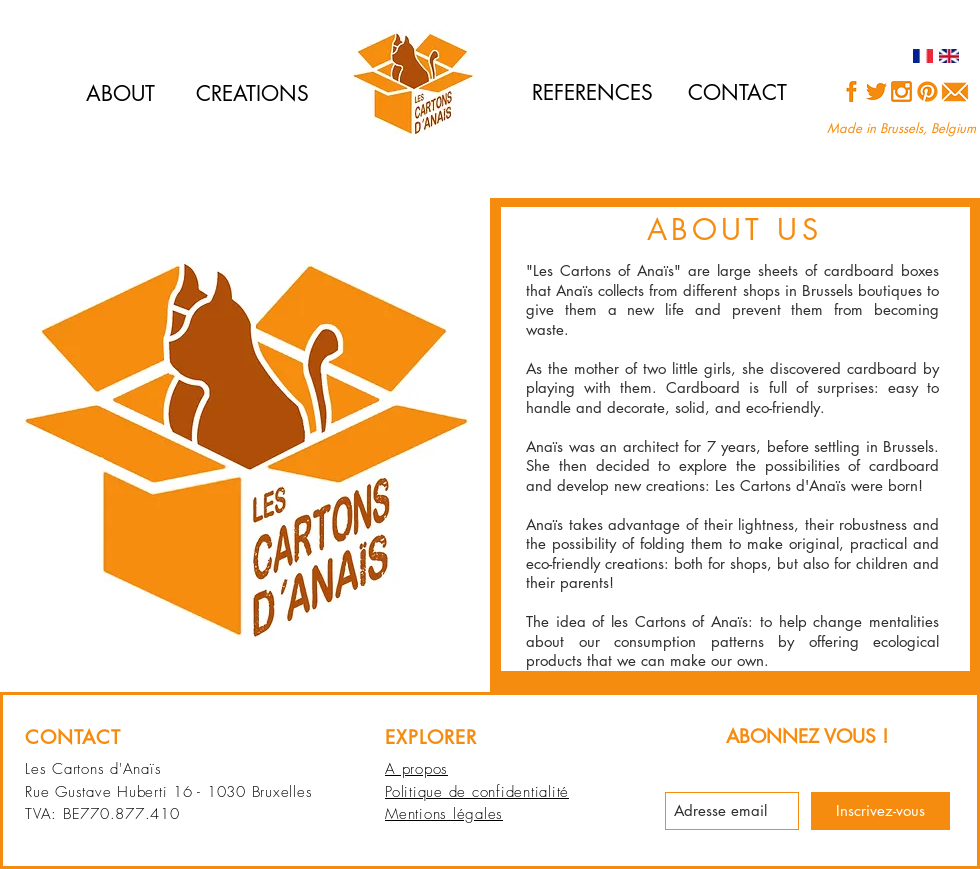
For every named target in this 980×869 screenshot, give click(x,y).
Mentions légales (444, 814)
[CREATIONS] (252, 94)
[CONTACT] (737, 93)
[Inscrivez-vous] (880, 811)
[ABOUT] (120, 94)
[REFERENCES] (592, 93)
